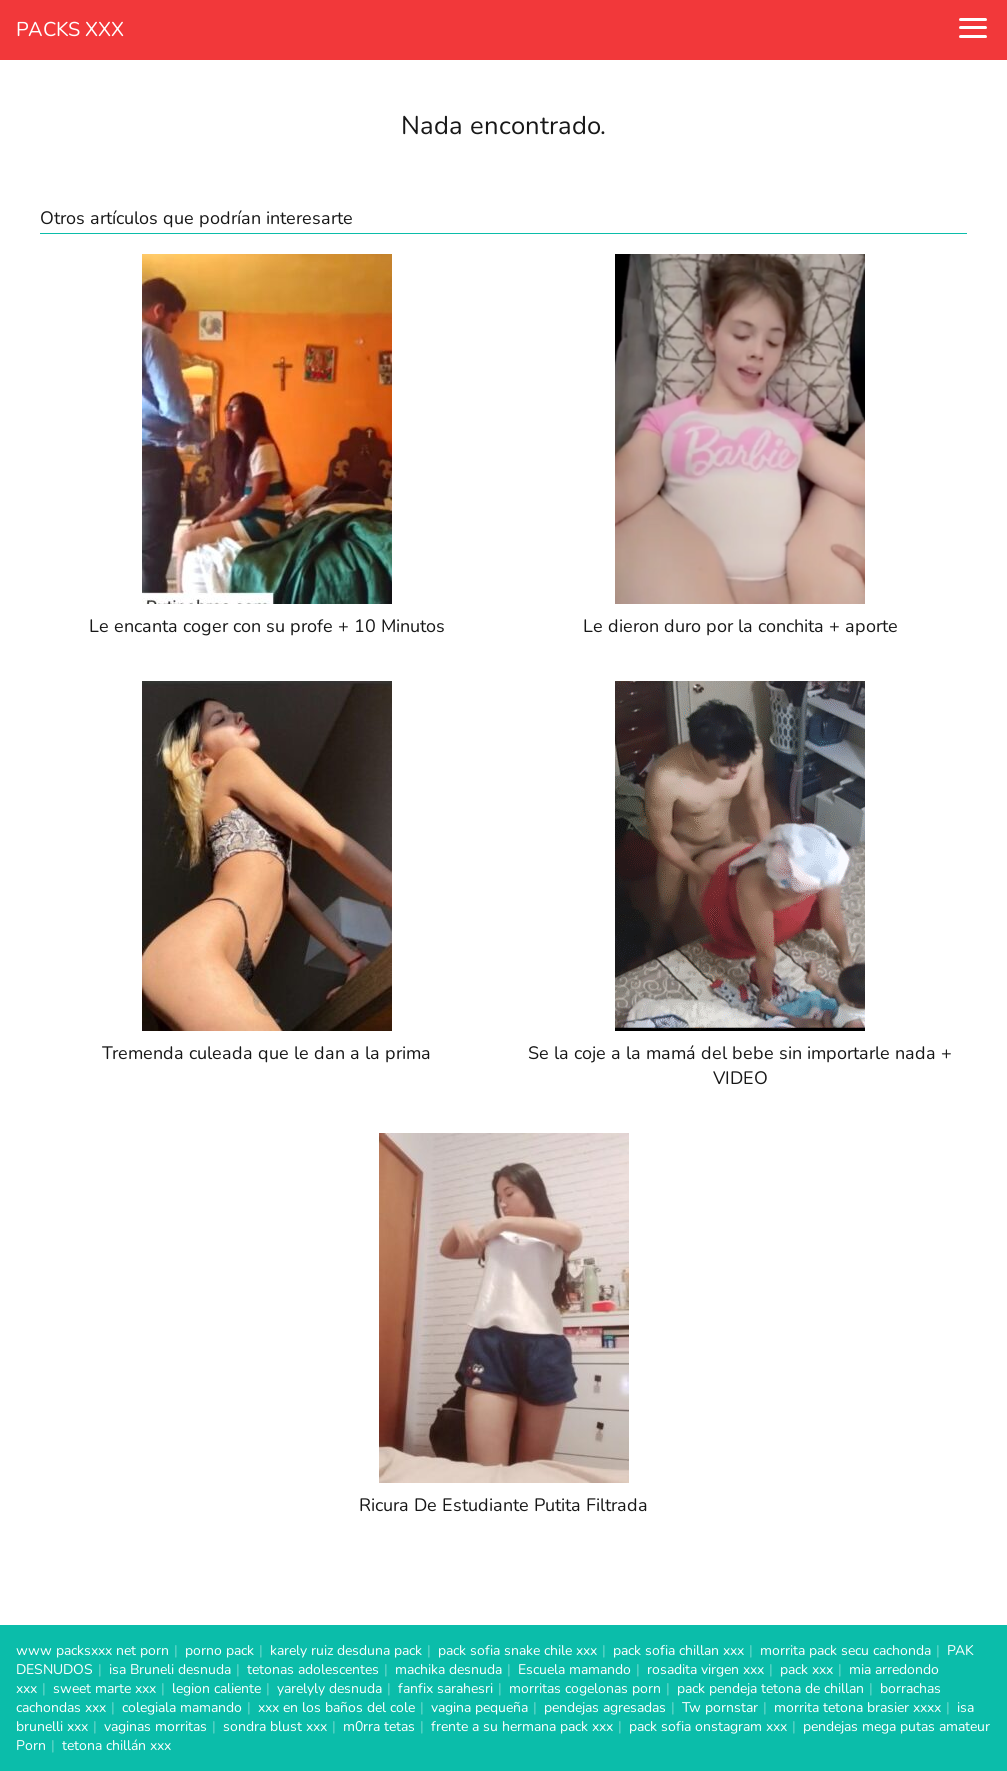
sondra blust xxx (275, 1726)
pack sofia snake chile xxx (517, 1650)
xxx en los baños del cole (336, 1707)
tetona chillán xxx (116, 1745)
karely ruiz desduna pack (346, 1650)
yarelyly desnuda (329, 1688)
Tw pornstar (720, 1707)
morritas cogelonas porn (585, 1688)
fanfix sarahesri (445, 1688)
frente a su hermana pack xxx (522, 1726)
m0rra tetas (379, 1726)
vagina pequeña (479, 1707)
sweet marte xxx (104, 1688)
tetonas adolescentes (313, 1669)
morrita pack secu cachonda (845, 1650)
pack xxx (806, 1669)
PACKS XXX (70, 29)
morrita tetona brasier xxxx (857, 1707)
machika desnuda (448, 1669)
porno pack (219, 1650)
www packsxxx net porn (92, 1650)
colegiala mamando (182, 1707)
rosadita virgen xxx (705, 1669)
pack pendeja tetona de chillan (770, 1688)
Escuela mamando (574, 1669)
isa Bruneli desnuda (170, 1669)
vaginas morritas (155, 1726)
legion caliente (216, 1688)
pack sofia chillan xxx (678, 1650)
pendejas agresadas (605, 1707)
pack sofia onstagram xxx (708, 1726)
